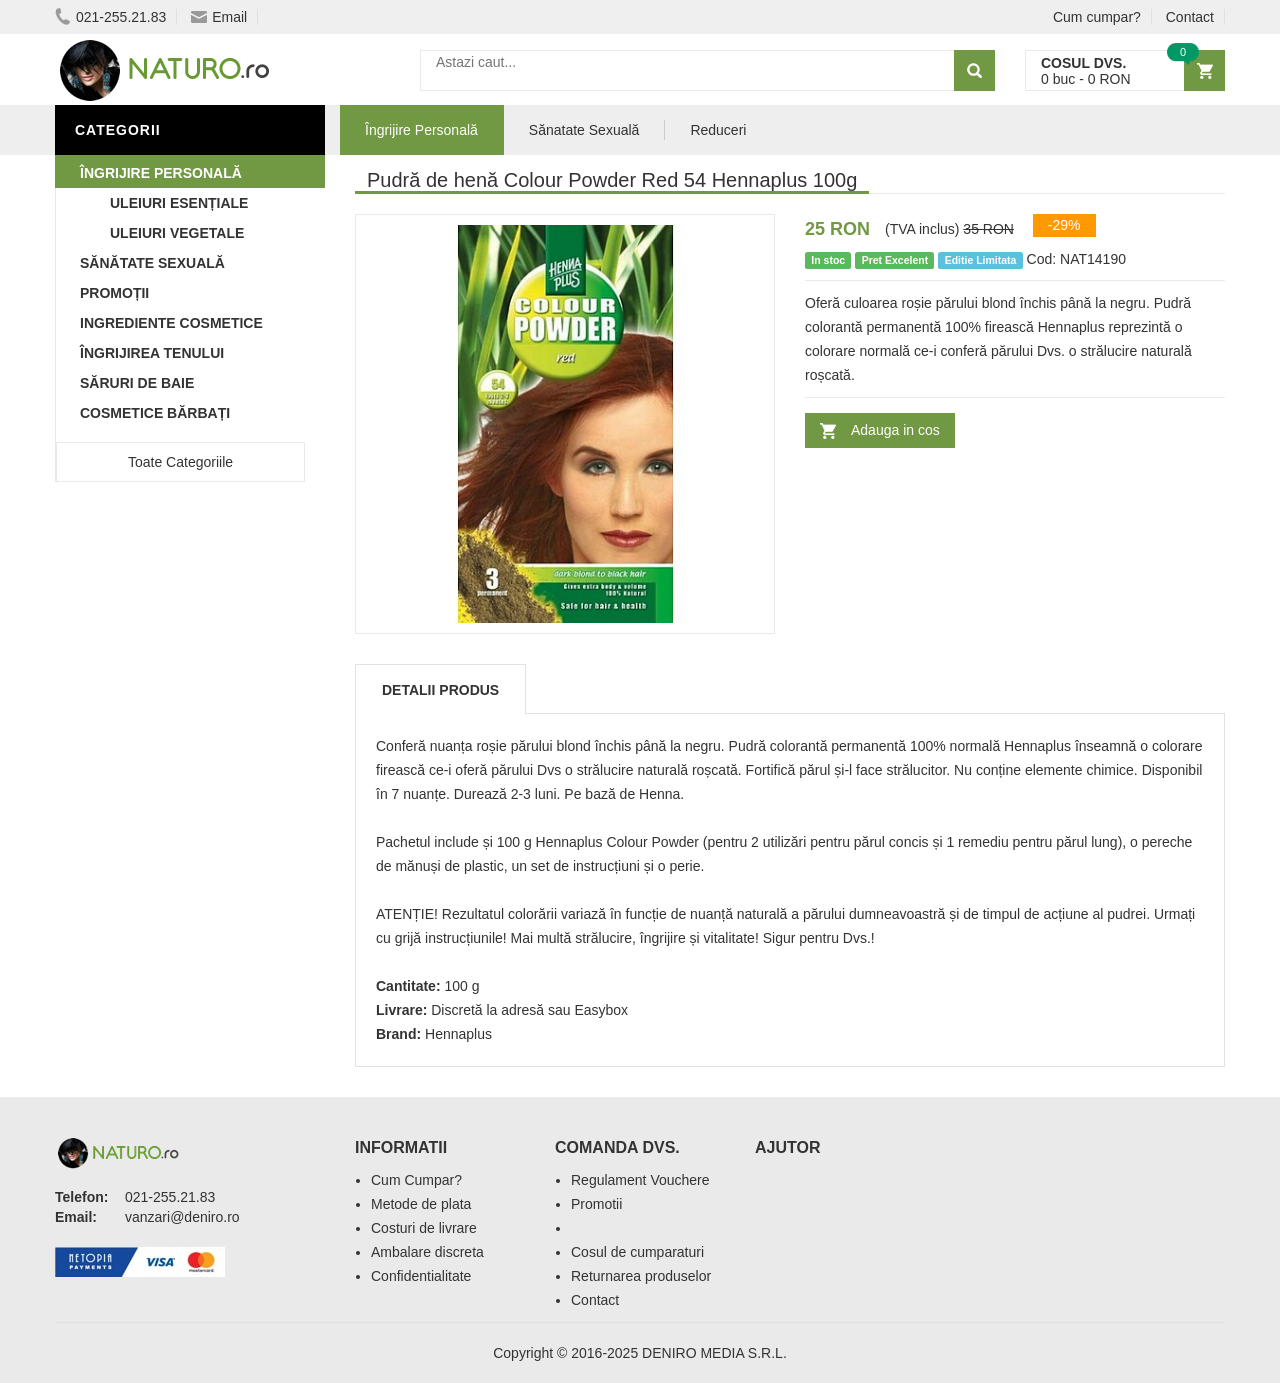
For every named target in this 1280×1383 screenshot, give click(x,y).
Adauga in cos (895, 430)
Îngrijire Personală (161, 173)
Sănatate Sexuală (584, 130)
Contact (1190, 17)
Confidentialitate (421, 1276)
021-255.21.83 (110, 17)
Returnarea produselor (641, 1276)
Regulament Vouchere (640, 1180)
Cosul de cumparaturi (637, 1252)
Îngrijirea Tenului (152, 353)
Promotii (596, 1204)
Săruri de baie (137, 383)
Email (219, 17)
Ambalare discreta (427, 1252)
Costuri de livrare (424, 1228)
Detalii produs (440, 690)
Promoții (114, 293)
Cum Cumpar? (416, 1180)
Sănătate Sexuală (152, 263)
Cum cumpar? (1097, 17)
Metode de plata (421, 1204)
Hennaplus (458, 1034)
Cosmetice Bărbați (155, 413)
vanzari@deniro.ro (182, 1217)
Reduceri (718, 130)
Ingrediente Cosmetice (171, 323)
